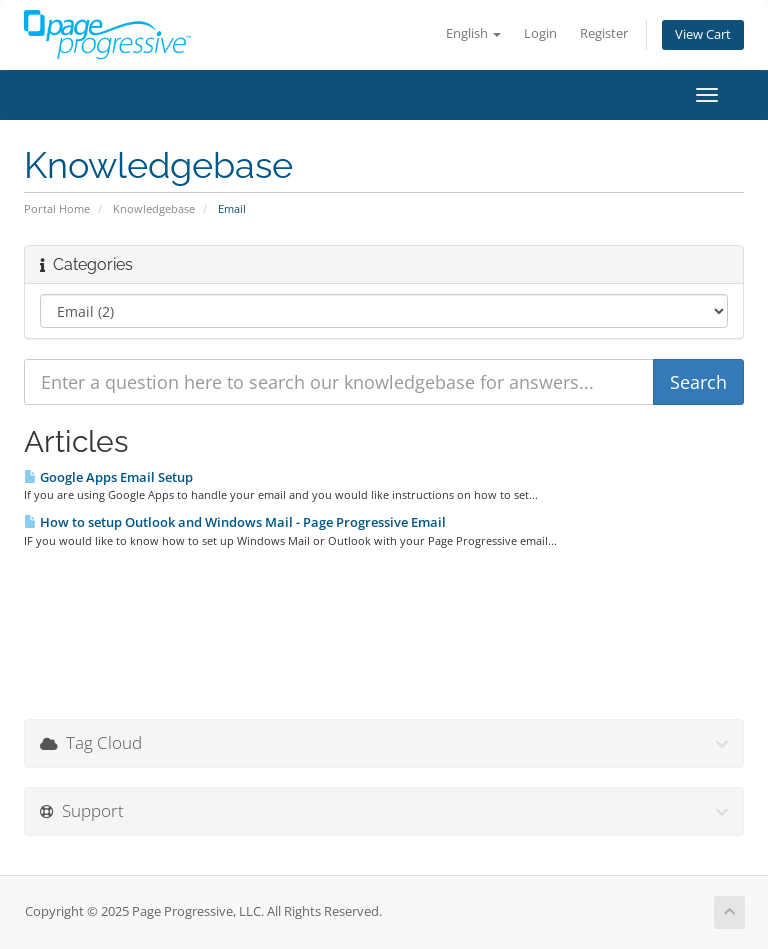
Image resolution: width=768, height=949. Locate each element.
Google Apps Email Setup (108, 477)
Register (604, 33)
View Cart (703, 34)
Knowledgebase (154, 208)
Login (540, 33)
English (473, 33)
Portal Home (57, 208)
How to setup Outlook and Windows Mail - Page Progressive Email (235, 522)
